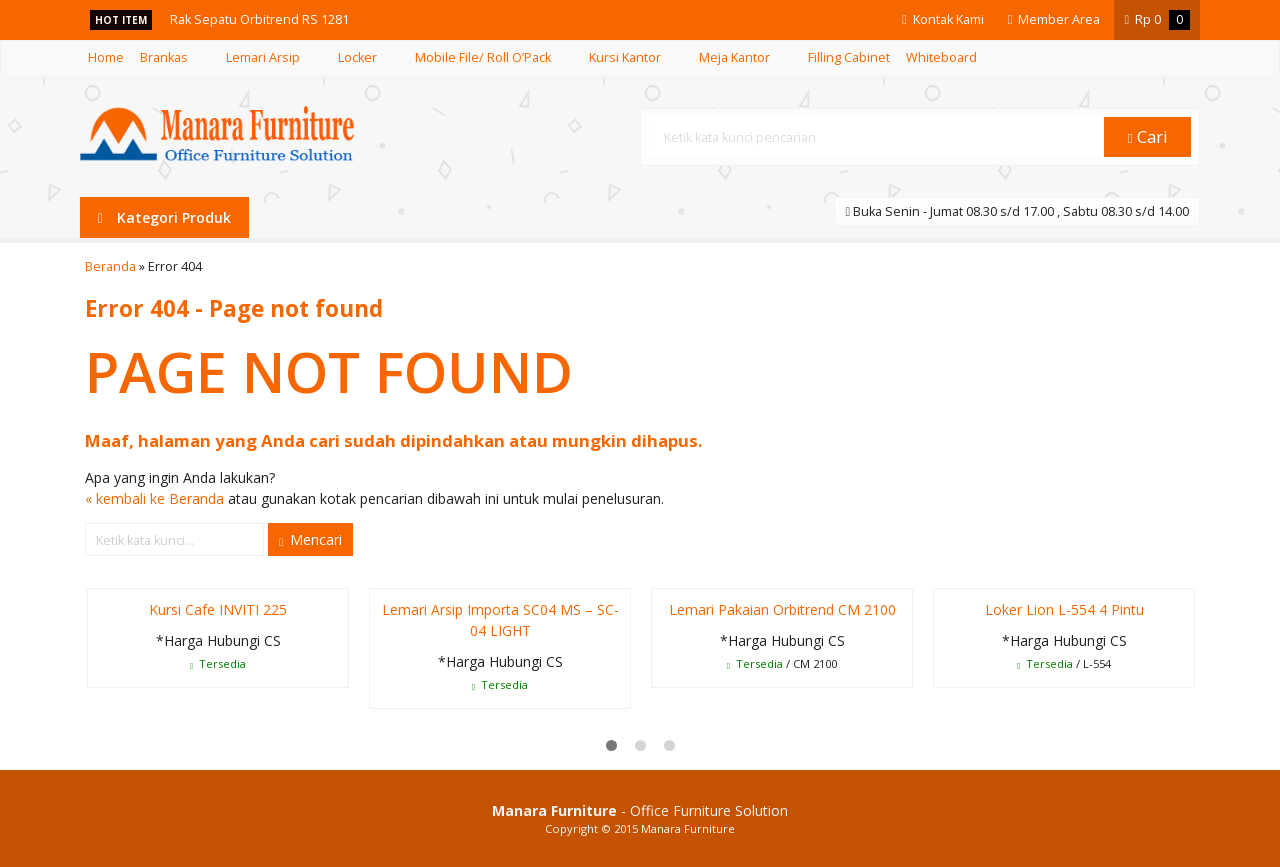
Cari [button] (1148, 136)
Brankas (164, 57)
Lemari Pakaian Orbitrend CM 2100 (782, 609)
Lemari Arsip (263, 57)
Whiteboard (941, 57)
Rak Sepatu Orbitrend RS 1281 (259, 19)
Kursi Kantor (625, 57)
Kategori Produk (164, 217)
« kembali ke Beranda (154, 498)
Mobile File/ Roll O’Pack (483, 57)
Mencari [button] (310, 539)
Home (106, 57)
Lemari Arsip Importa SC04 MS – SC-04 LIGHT (500, 620)
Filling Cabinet (849, 57)
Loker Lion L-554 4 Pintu (1064, 609)
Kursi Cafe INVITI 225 (218, 609)
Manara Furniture (688, 828)
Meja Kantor (734, 57)
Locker (357, 57)
